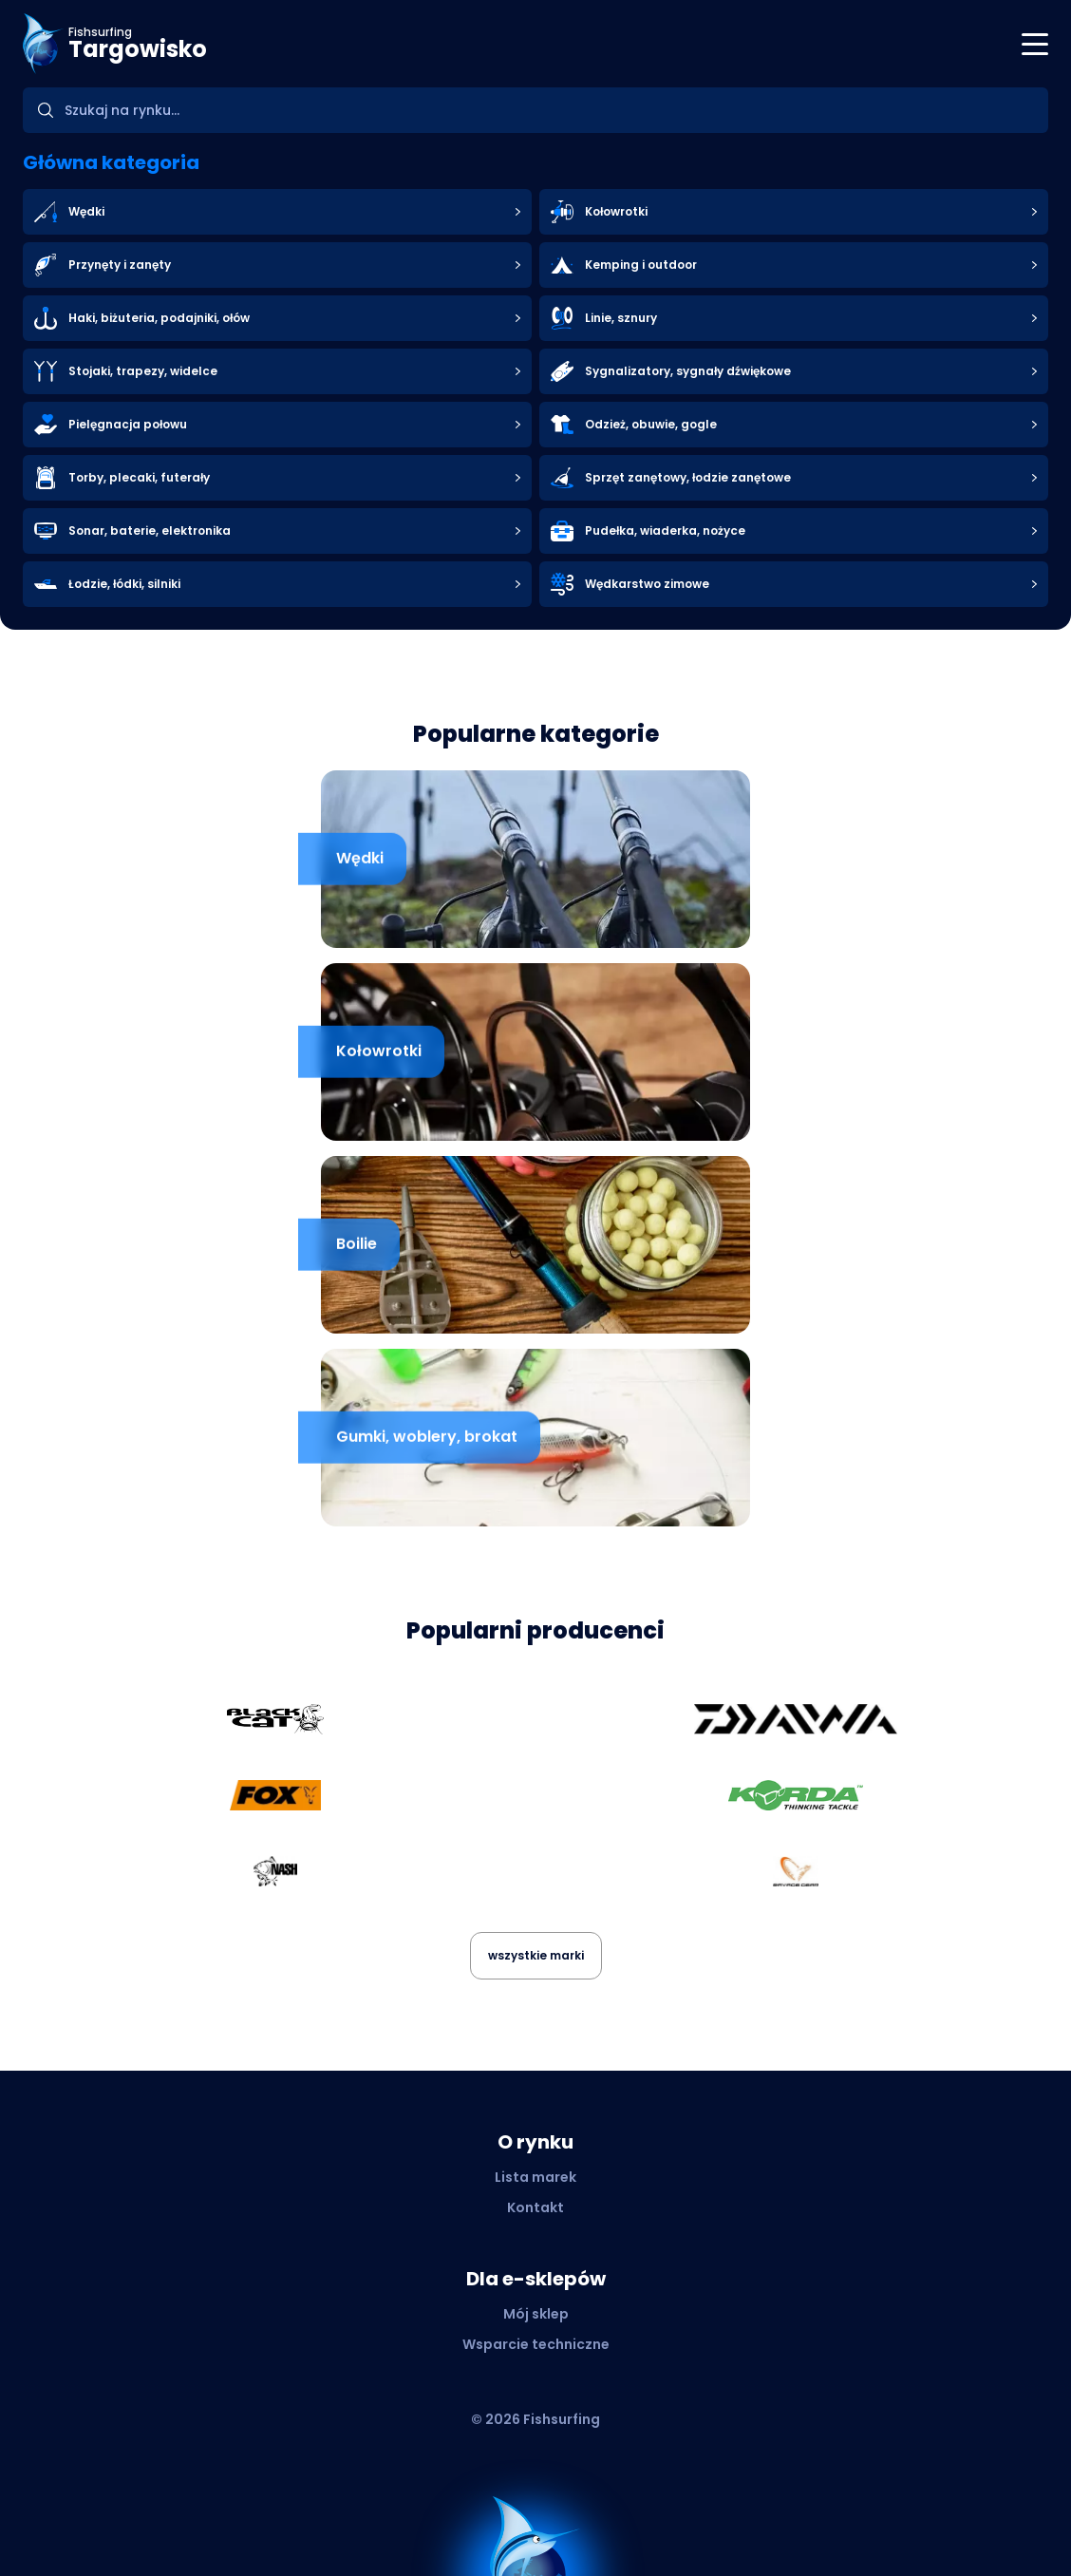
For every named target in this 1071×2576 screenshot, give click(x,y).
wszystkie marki (536, 1955)
